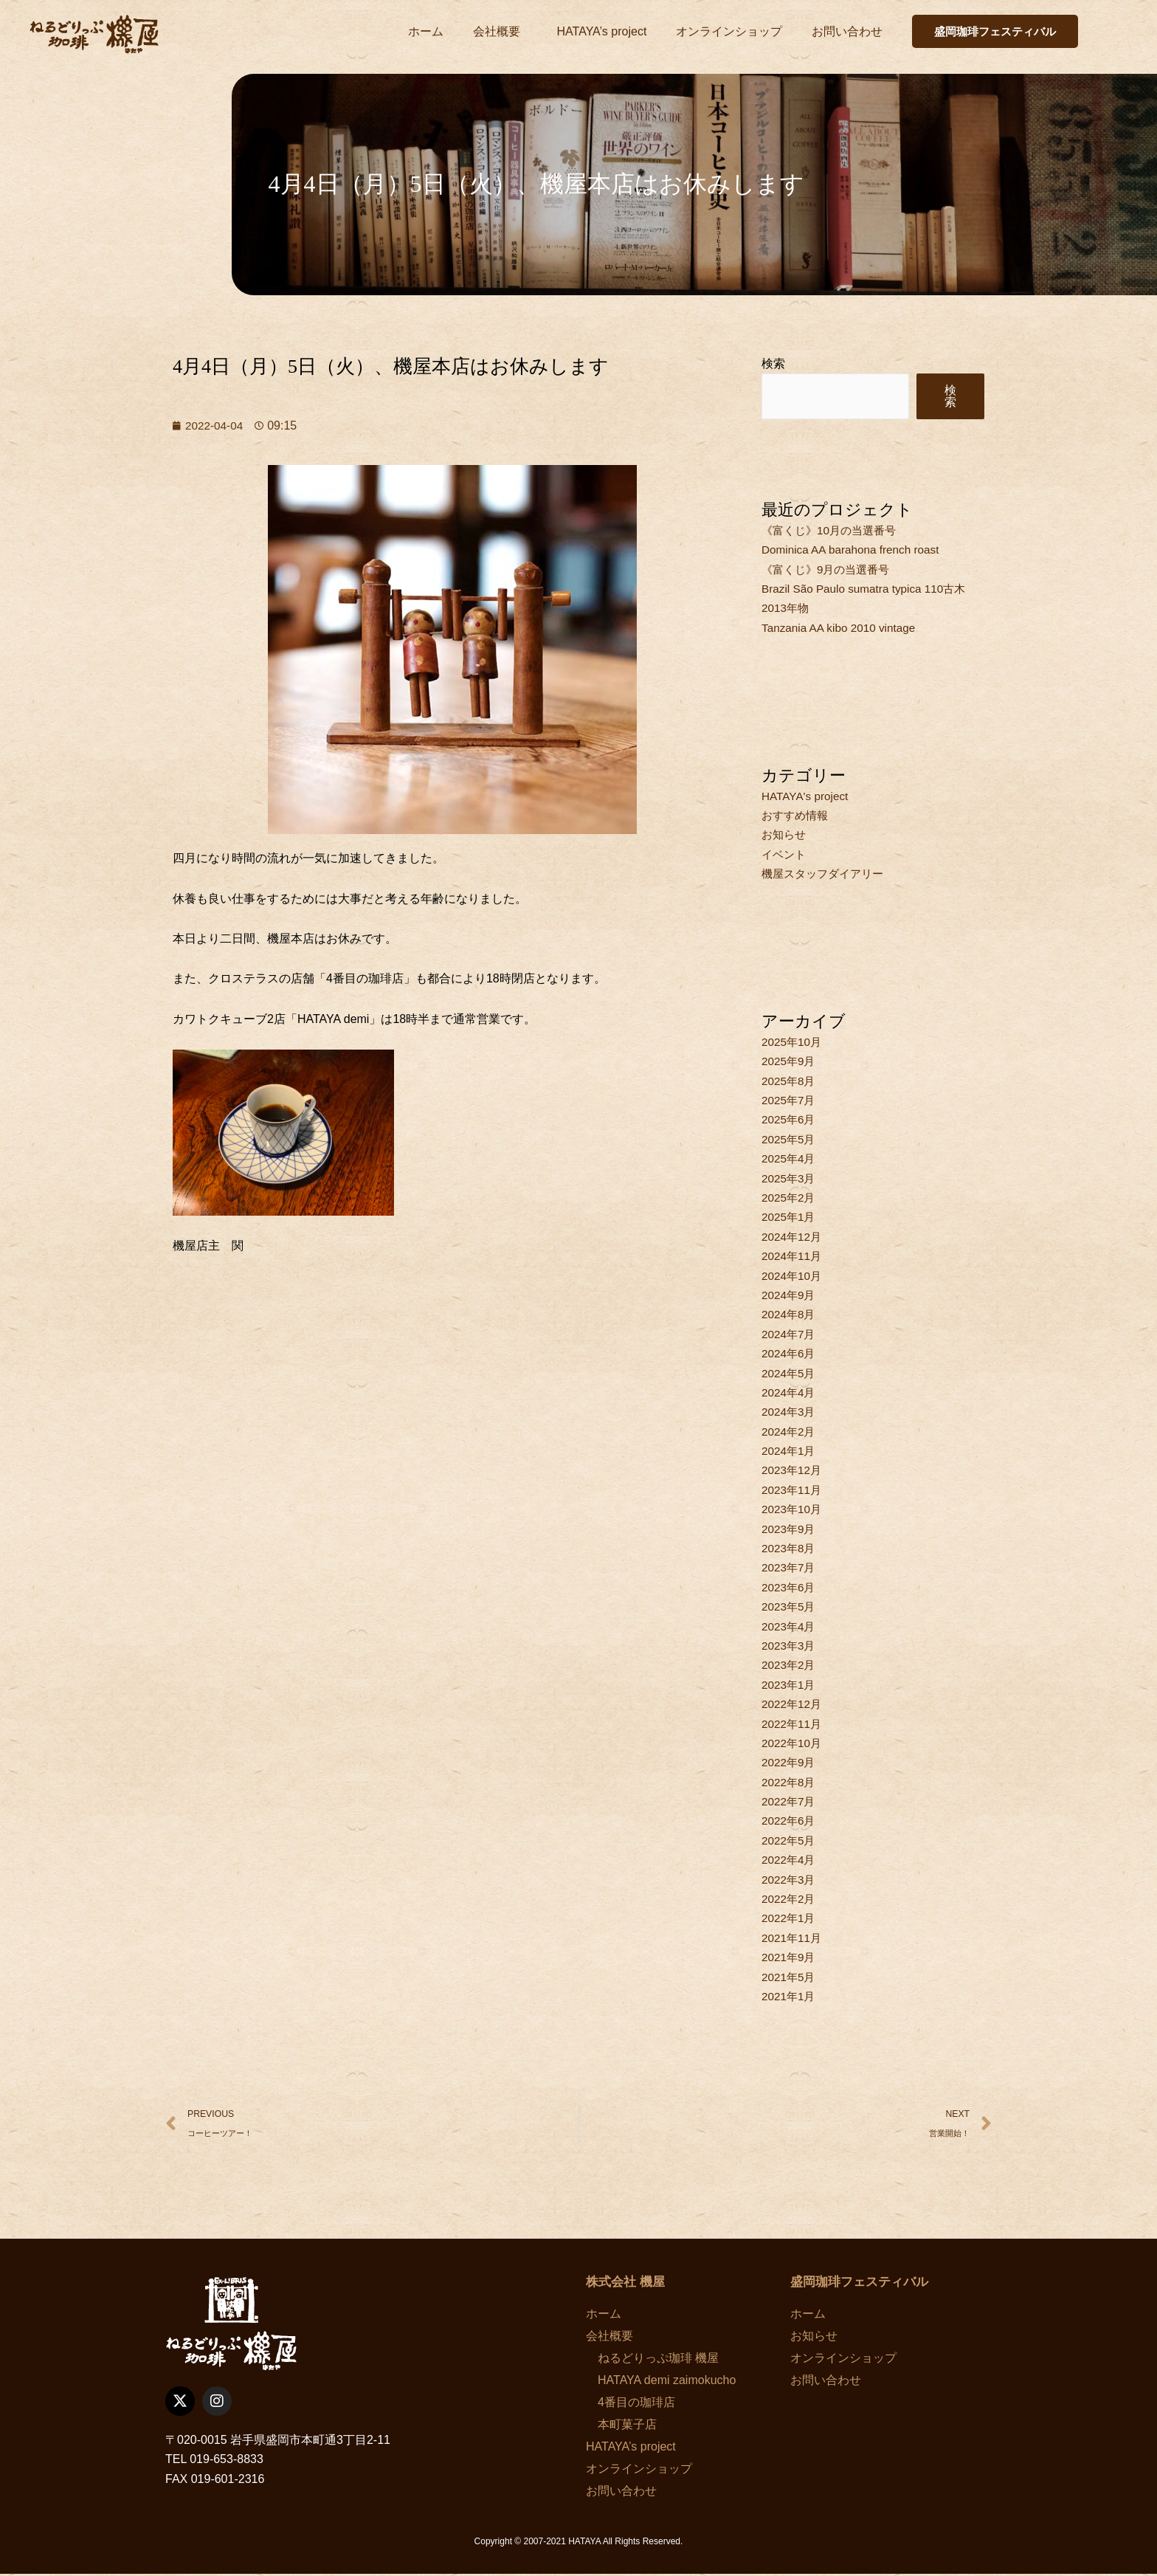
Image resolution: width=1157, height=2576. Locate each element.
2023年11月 (792, 1490)
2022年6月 (789, 1820)
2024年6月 (789, 1353)
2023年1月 (789, 1684)
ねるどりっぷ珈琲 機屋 (652, 2359)
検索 (773, 363)
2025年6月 (789, 1119)
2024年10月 (792, 1276)
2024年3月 (789, 1411)
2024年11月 (792, 1256)
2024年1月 (789, 1450)
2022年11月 (792, 1724)
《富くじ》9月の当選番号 (829, 569)
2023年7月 (789, 1567)
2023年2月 (789, 1665)
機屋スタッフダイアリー (826, 873)
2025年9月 (789, 1061)
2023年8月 (789, 1548)
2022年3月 (789, 1879)
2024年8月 (789, 1314)
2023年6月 (789, 1587)
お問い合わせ (847, 31)
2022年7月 (789, 1801)
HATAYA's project (806, 796)
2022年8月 (789, 1782)
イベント (785, 854)
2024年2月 (789, 1431)
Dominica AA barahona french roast (854, 549)
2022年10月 (792, 1743)
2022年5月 (789, 1840)
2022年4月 (789, 1859)
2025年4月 (789, 1158)
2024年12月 (792, 1236)
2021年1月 (789, 1996)
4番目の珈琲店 (630, 2403)
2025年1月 (789, 1216)
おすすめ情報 (796, 815)
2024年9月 (789, 1295)
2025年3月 (789, 1178)
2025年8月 (789, 1081)
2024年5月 (789, 1373)
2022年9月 (789, 1762)
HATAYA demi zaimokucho (661, 2381)
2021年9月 (789, 1957)
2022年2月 (789, 1899)
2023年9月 (789, 1529)
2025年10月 (792, 1042)
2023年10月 (792, 1509)
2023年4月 (789, 1626)
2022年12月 (792, 1704)
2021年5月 (789, 1977)
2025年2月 (789, 1197)
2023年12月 (792, 1470)
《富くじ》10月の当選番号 (833, 530)
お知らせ (785, 834)
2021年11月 (792, 1938)
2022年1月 (789, 1918)
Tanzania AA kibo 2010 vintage (841, 627)
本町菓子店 (621, 2426)
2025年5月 (789, 1139)
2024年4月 (789, 1392)
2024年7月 (789, 1334)
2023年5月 (789, 1606)
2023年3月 (789, 1645)
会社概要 (500, 31)
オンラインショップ (729, 31)
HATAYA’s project (602, 31)
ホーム (425, 31)
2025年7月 (789, 1100)
